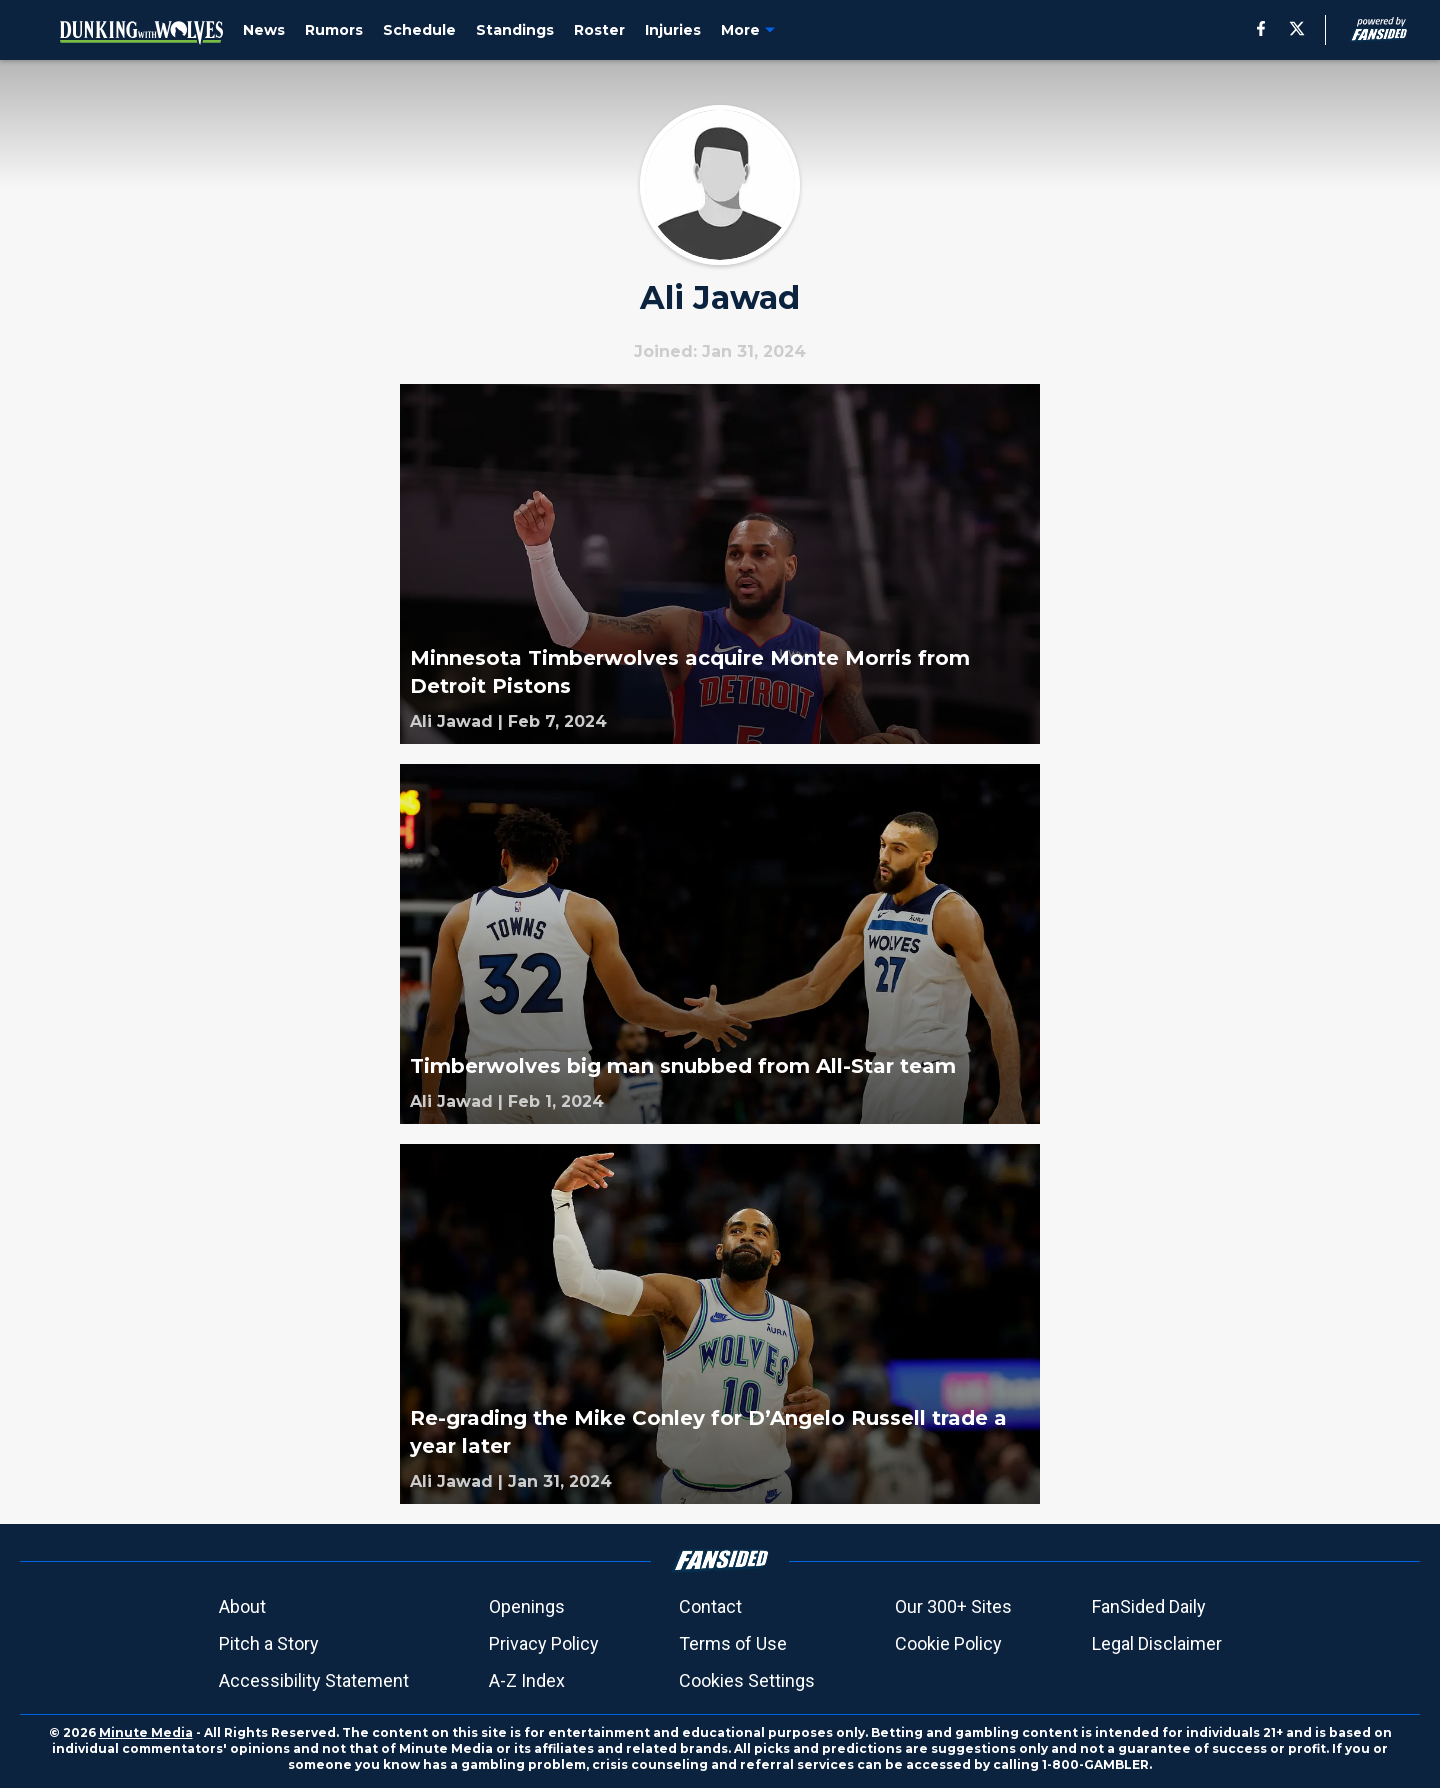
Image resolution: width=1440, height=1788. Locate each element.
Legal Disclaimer (1157, 1643)
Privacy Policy (544, 1643)
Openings (527, 1606)
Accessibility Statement (314, 1680)
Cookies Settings (747, 1680)
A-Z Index (527, 1680)
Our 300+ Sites (953, 1606)
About (242, 1606)
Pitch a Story (269, 1643)
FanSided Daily (1149, 1606)
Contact (710, 1606)
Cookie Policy (948, 1643)
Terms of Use (733, 1643)
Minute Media (146, 1732)
